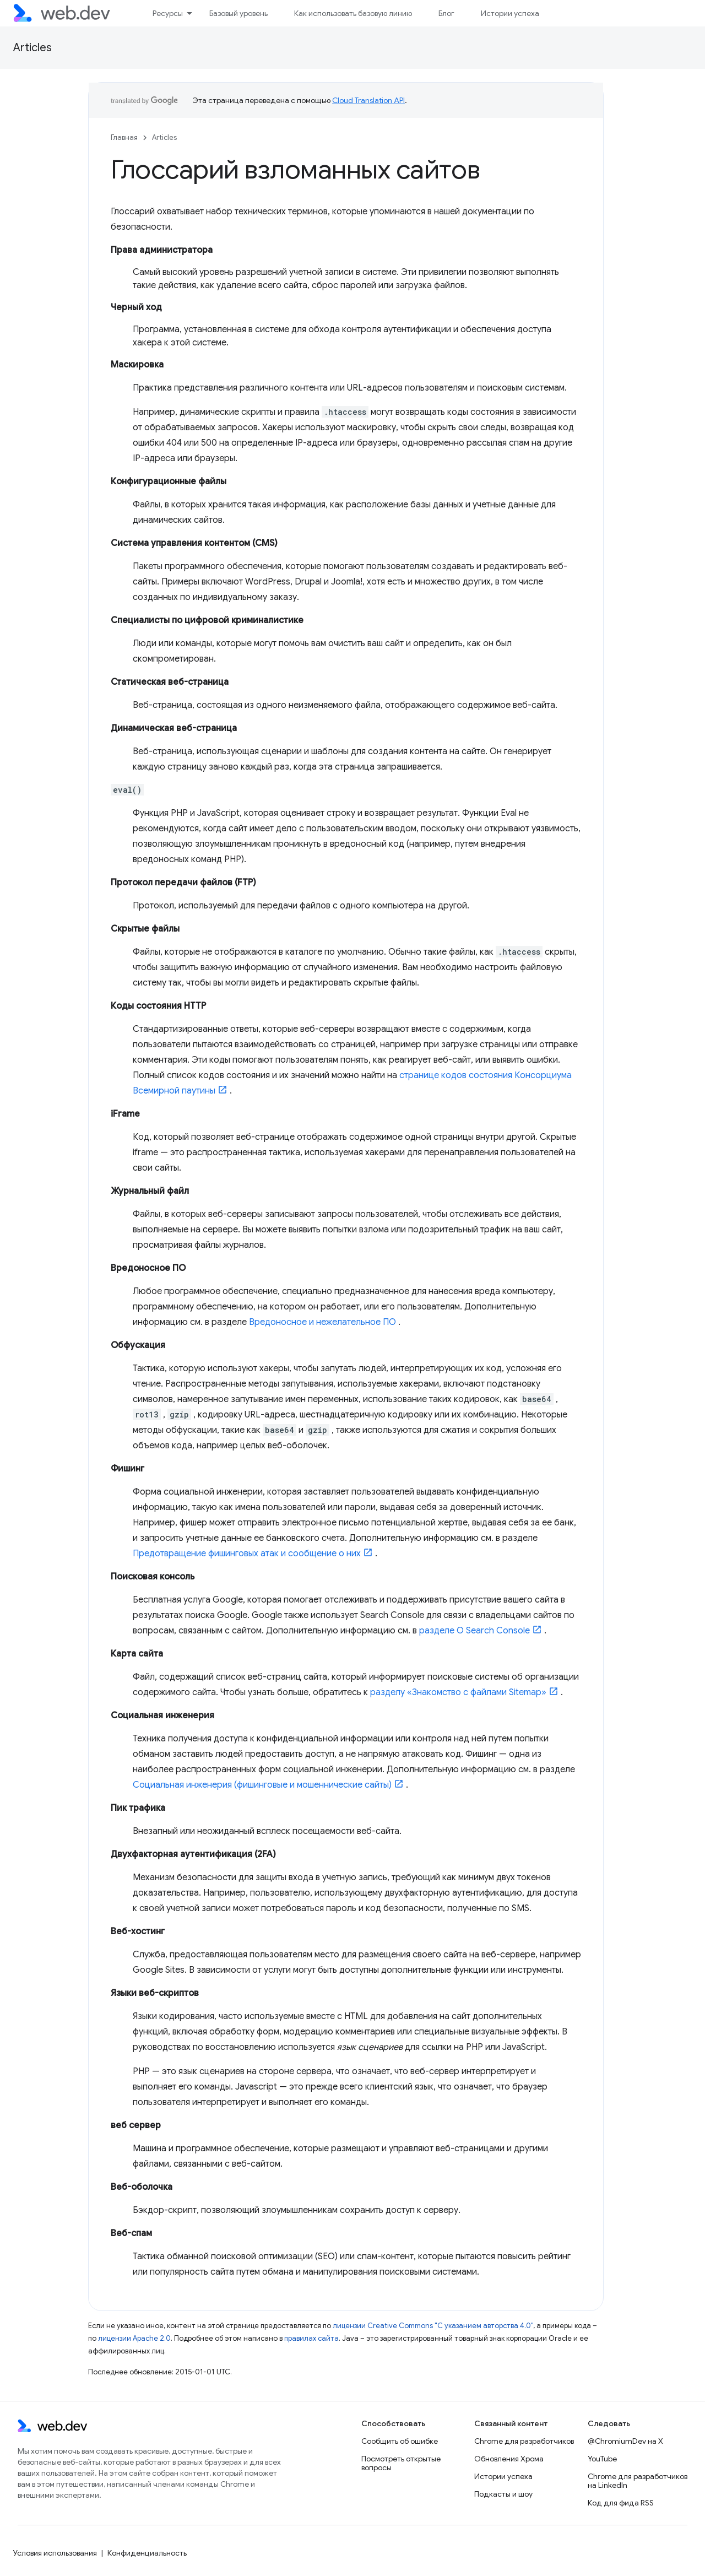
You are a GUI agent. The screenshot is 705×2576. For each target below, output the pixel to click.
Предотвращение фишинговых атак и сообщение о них (247, 1553)
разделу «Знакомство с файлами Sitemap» (458, 1692)
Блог (446, 13)
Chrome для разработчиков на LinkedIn (637, 2480)
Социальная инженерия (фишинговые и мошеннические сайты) (262, 1784)
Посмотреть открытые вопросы (401, 2463)
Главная (124, 137)
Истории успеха (510, 13)
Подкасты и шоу (503, 2494)
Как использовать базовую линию (353, 13)
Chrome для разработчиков (524, 2441)
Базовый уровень (238, 13)
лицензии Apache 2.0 (134, 2338)
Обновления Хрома (509, 2459)
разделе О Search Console (474, 1630)
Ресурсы (168, 13)
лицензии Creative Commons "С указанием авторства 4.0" (433, 2325)
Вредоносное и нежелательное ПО (322, 1322)
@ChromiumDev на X (625, 2441)
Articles (32, 48)
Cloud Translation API (368, 100)
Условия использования (55, 2552)
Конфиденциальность (147, 2552)
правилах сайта (311, 2338)
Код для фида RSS (621, 2503)
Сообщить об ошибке (399, 2441)
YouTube (602, 2459)
